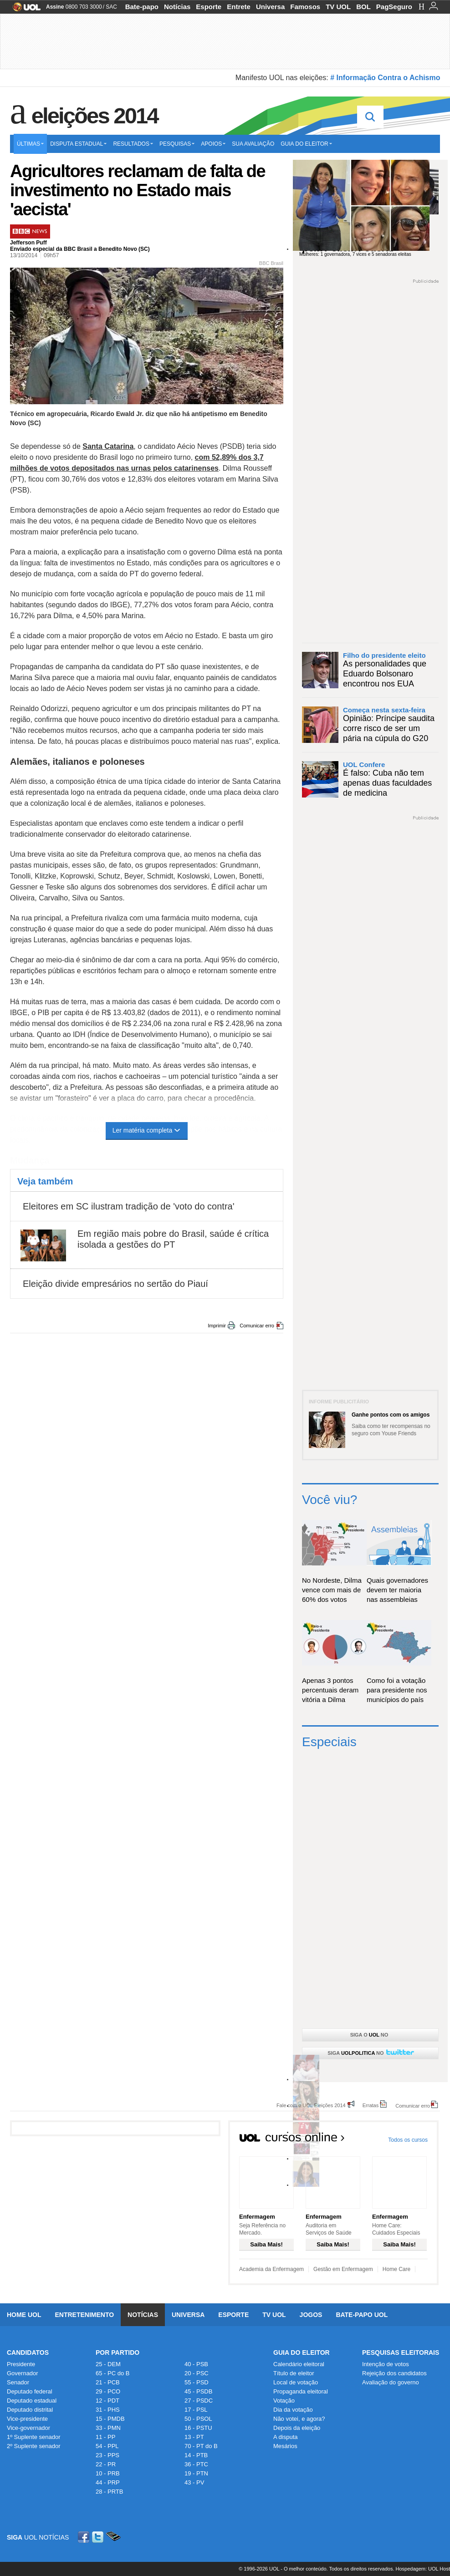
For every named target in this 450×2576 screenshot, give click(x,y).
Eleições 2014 (94, 115)
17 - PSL (196, 2409)
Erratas (370, 2105)
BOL (363, 6)
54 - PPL (107, 2446)
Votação (284, 2400)
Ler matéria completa (146, 1130)
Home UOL (24, 2314)
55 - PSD (196, 2382)
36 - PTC (196, 2464)
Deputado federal (29, 2391)
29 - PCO (108, 2391)
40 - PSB (196, 2364)
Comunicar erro (257, 1325)
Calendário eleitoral (298, 2364)
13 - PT (194, 2437)
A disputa (285, 2437)
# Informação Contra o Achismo (385, 77)
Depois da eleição (296, 2427)
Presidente (21, 2364)
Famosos (305, 6)
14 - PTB (196, 2455)
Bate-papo (142, 6)
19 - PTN (196, 2473)
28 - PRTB (109, 2491)
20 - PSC (196, 2373)
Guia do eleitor (306, 144)
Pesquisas (176, 144)
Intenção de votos (385, 2364)
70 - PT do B (201, 2446)
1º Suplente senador (34, 2437)
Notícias (177, 6)
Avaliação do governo (390, 2382)
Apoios (213, 144)
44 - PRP (108, 2482)
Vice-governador (28, 2427)
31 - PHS (108, 2409)
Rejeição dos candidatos (394, 2373)
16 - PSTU (198, 2427)
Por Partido (117, 2352)
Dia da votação (293, 2409)
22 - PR (106, 2464)
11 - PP (105, 2437)
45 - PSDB (198, 2391)
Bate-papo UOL (362, 2314)
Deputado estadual (31, 2400)
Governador (22, 2373)
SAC (111, 7)
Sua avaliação (253, 144)
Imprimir (217, 1325)
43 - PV (194, 2482)
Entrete (239, 6)
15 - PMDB (110, 2418)
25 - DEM (108, 2364)
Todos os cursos (408, 2140)
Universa (270, 6)
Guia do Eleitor (301, 2352)
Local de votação (295, 2382)
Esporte (208, 6)
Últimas (30, 144)
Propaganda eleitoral (300, 2391)
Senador (18, 2382)
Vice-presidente (27, 2418)
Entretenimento (84, 2314)
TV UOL (338, 6)
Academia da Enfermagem (271, 2269)
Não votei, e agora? (299, 2418)
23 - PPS (107, 2455)
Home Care (396, 2269)
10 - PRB (108, 2473)
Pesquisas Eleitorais (400, 2352)
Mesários (285, 2446)
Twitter (98, 2537)
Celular (113, 2537)
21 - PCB (108, 2382)
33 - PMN (108, 2427)
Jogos (311, 2314)
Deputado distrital (30, 2409)
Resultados (133, 144)
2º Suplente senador (34, 2446)
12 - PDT (107, 2400)
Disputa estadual (78, 144)
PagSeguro (394, 6)
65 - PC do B (112, 2373)
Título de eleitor (293, 2373)
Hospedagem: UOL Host (423, 2568)
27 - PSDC (198, 2400)
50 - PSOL (198, 2418)
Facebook (85, 2537)
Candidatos (28, 2352)
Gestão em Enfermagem (343, 2269)
